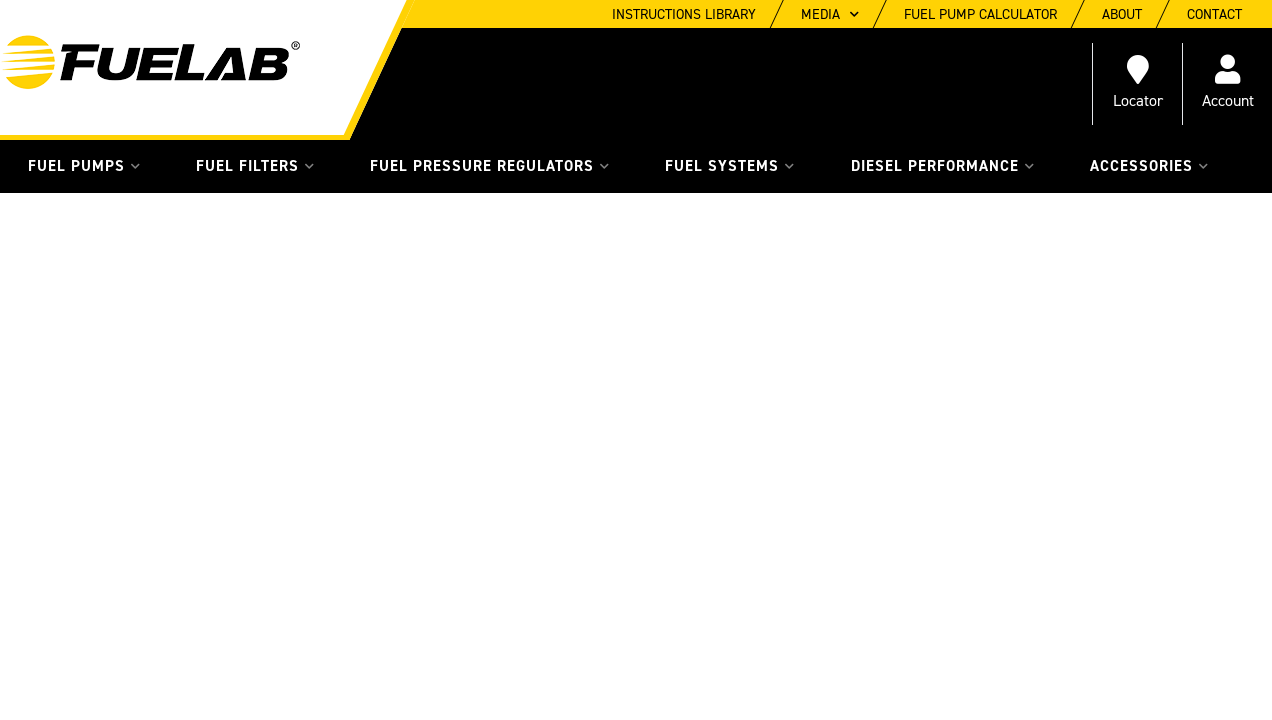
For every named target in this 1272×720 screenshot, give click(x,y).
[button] (84, 166)
